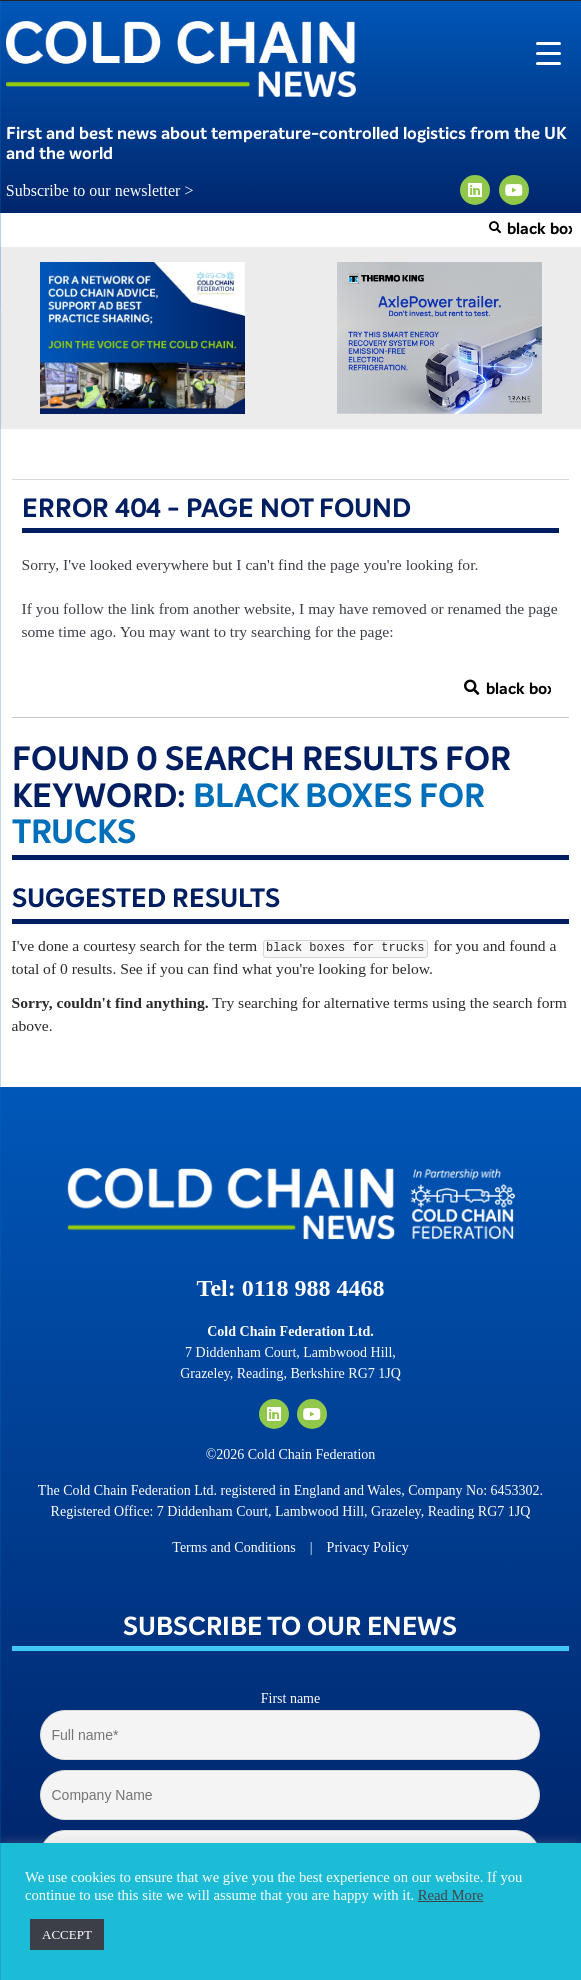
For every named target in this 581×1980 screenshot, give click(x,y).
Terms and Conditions (233, 1547)
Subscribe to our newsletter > (108, 191)
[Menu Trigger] (548, 52)
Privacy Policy (368, 1547)
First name (291, 1698)
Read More (451, 1895)
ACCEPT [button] (67, 1934)
